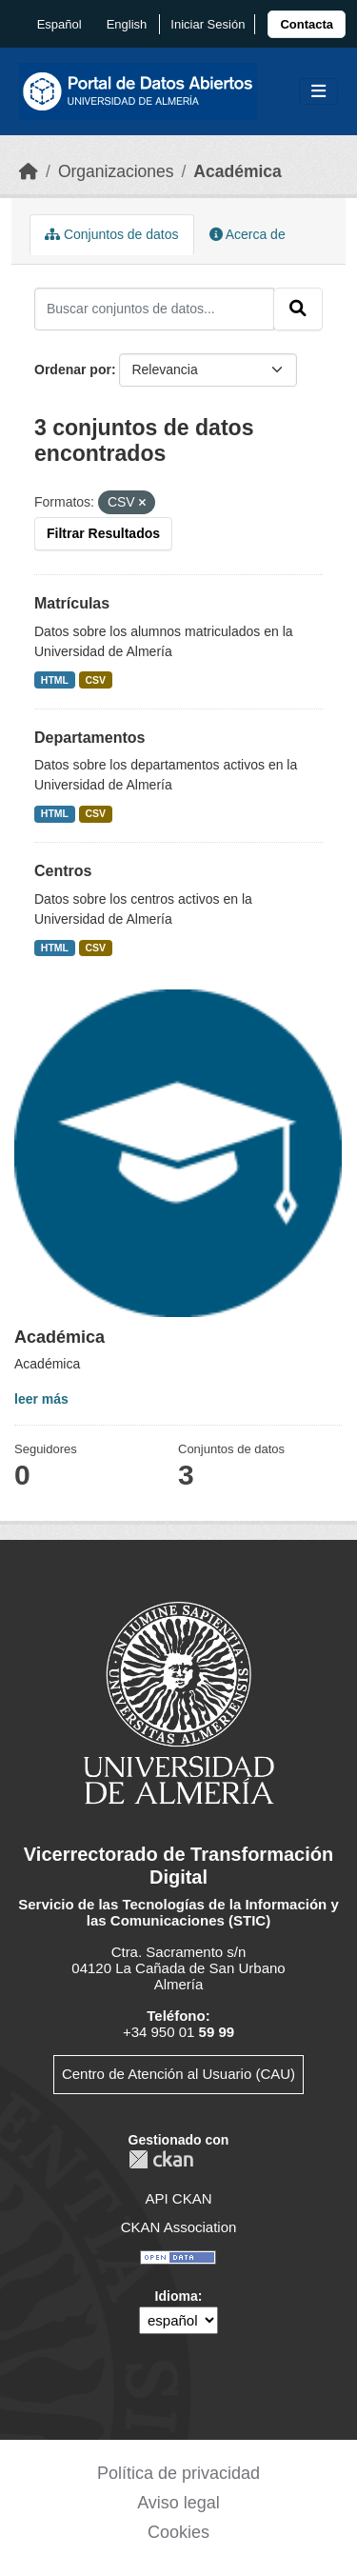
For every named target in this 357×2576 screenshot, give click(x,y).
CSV (96, 680)
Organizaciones (116, 171)
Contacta (306, 24)
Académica (237, 171)
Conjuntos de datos (112, 234)
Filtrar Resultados (103, 533)
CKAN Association (179, 2227)
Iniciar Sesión (207, 24)
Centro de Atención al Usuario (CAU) (178, 2074)
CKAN (161, 2159)
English (127, 24)
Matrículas (71, 603)
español (59, 24)
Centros (62, 871)
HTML (55, 680)
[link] (307, 24)
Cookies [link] (178, 2532)
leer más (41, 1399)
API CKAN (178, 2198)
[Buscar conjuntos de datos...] (154, 308)
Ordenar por (72, 369)
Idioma (176, 2296)
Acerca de (247, 234)
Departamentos (89, 737)
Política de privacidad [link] (178, 2473)
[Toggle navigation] (318, 92)
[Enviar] (298, 308)
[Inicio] (28, 171)
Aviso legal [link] (178, 2502)
